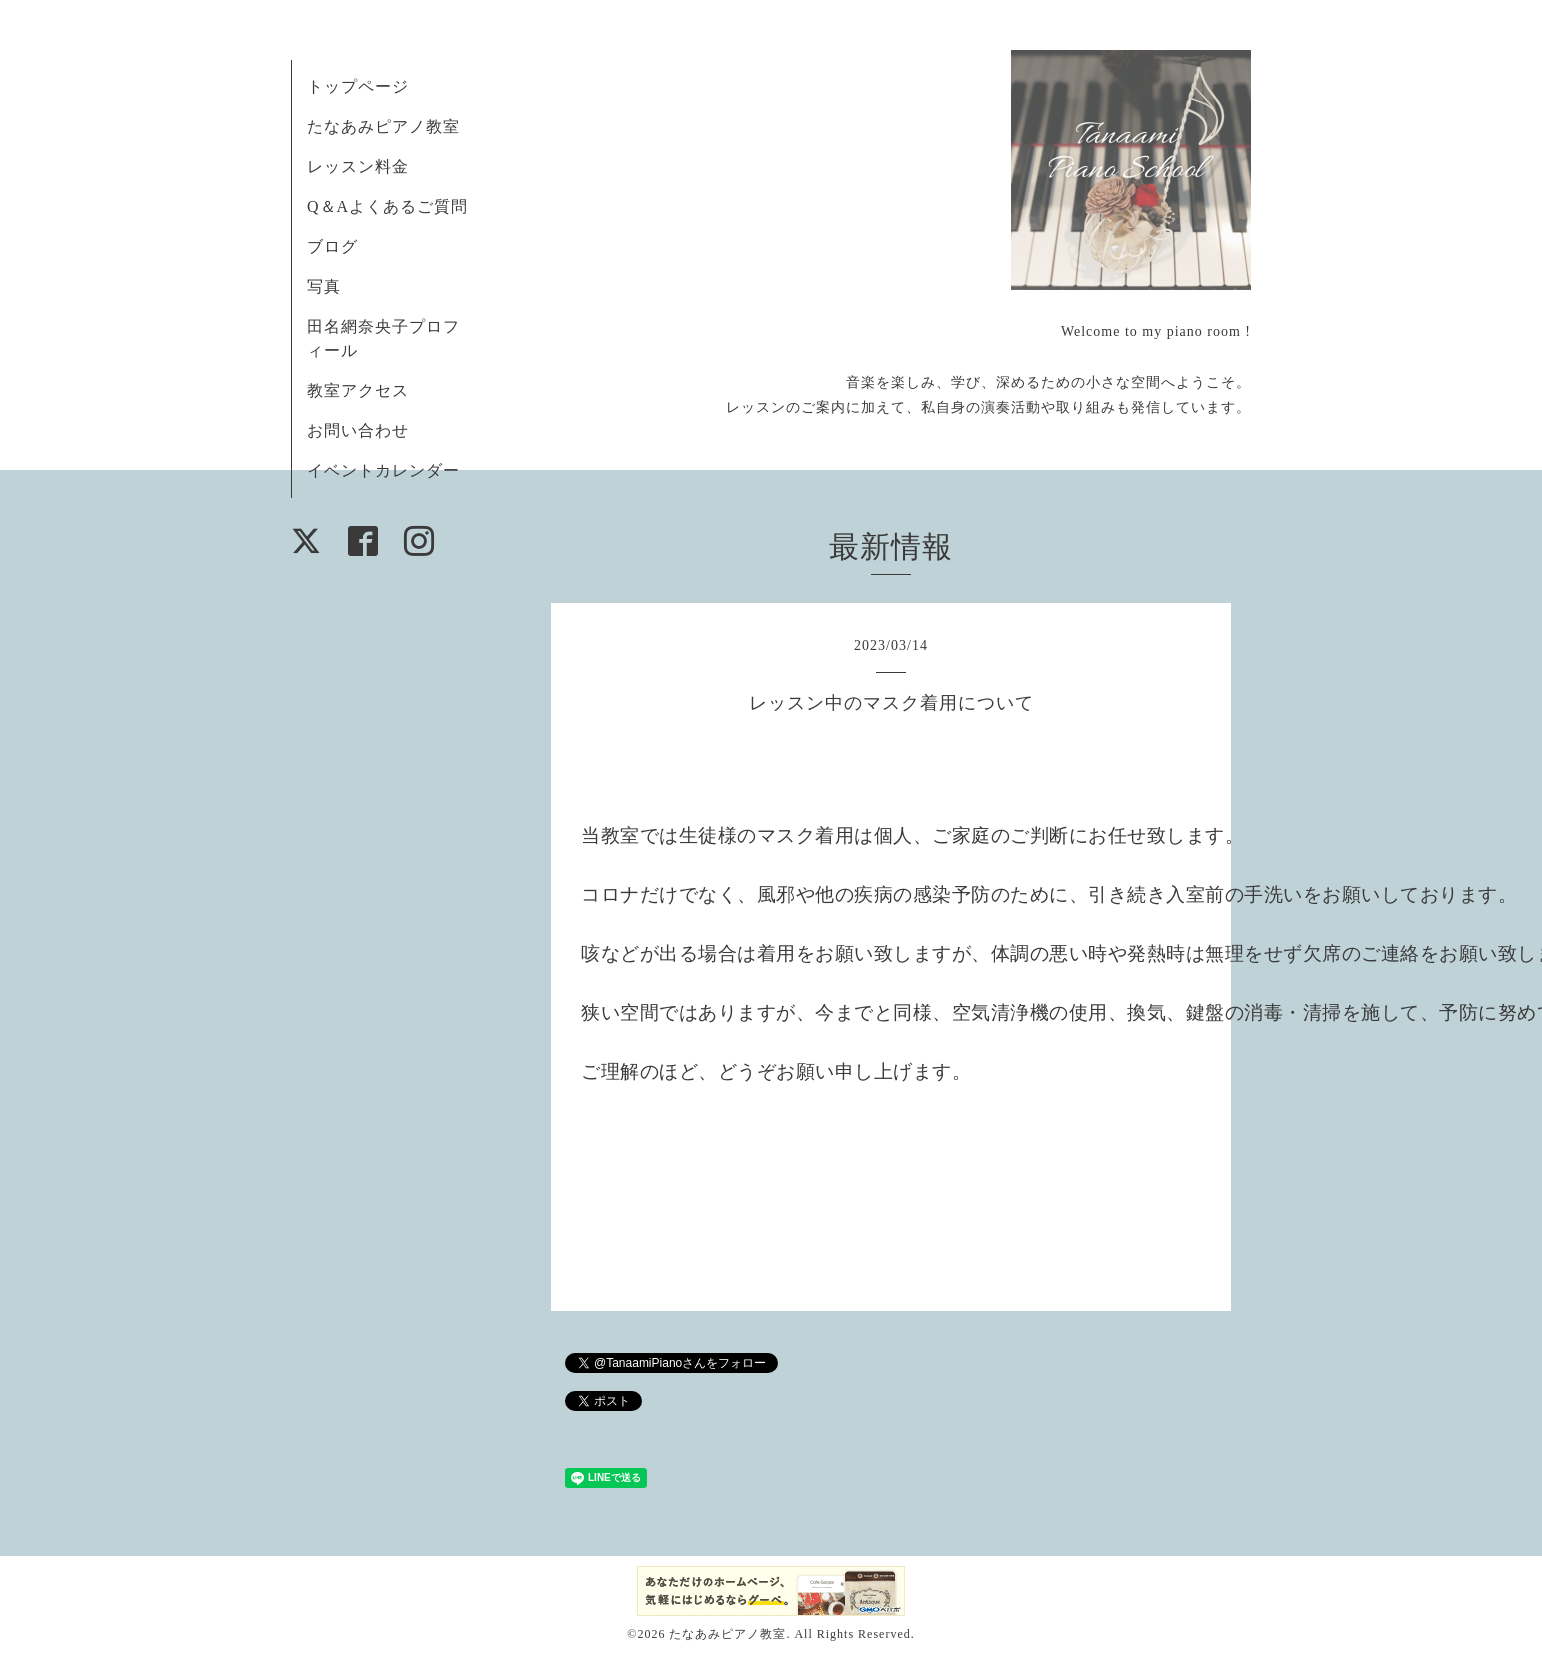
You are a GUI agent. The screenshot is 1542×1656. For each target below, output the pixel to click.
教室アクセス (358, 390)
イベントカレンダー (383, 470)
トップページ (358, 86)
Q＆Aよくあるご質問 (387, 206)
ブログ (332, 246)
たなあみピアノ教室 (383, 126)
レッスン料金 (358, 166)
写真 (324, 286)
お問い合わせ (358, 430)
